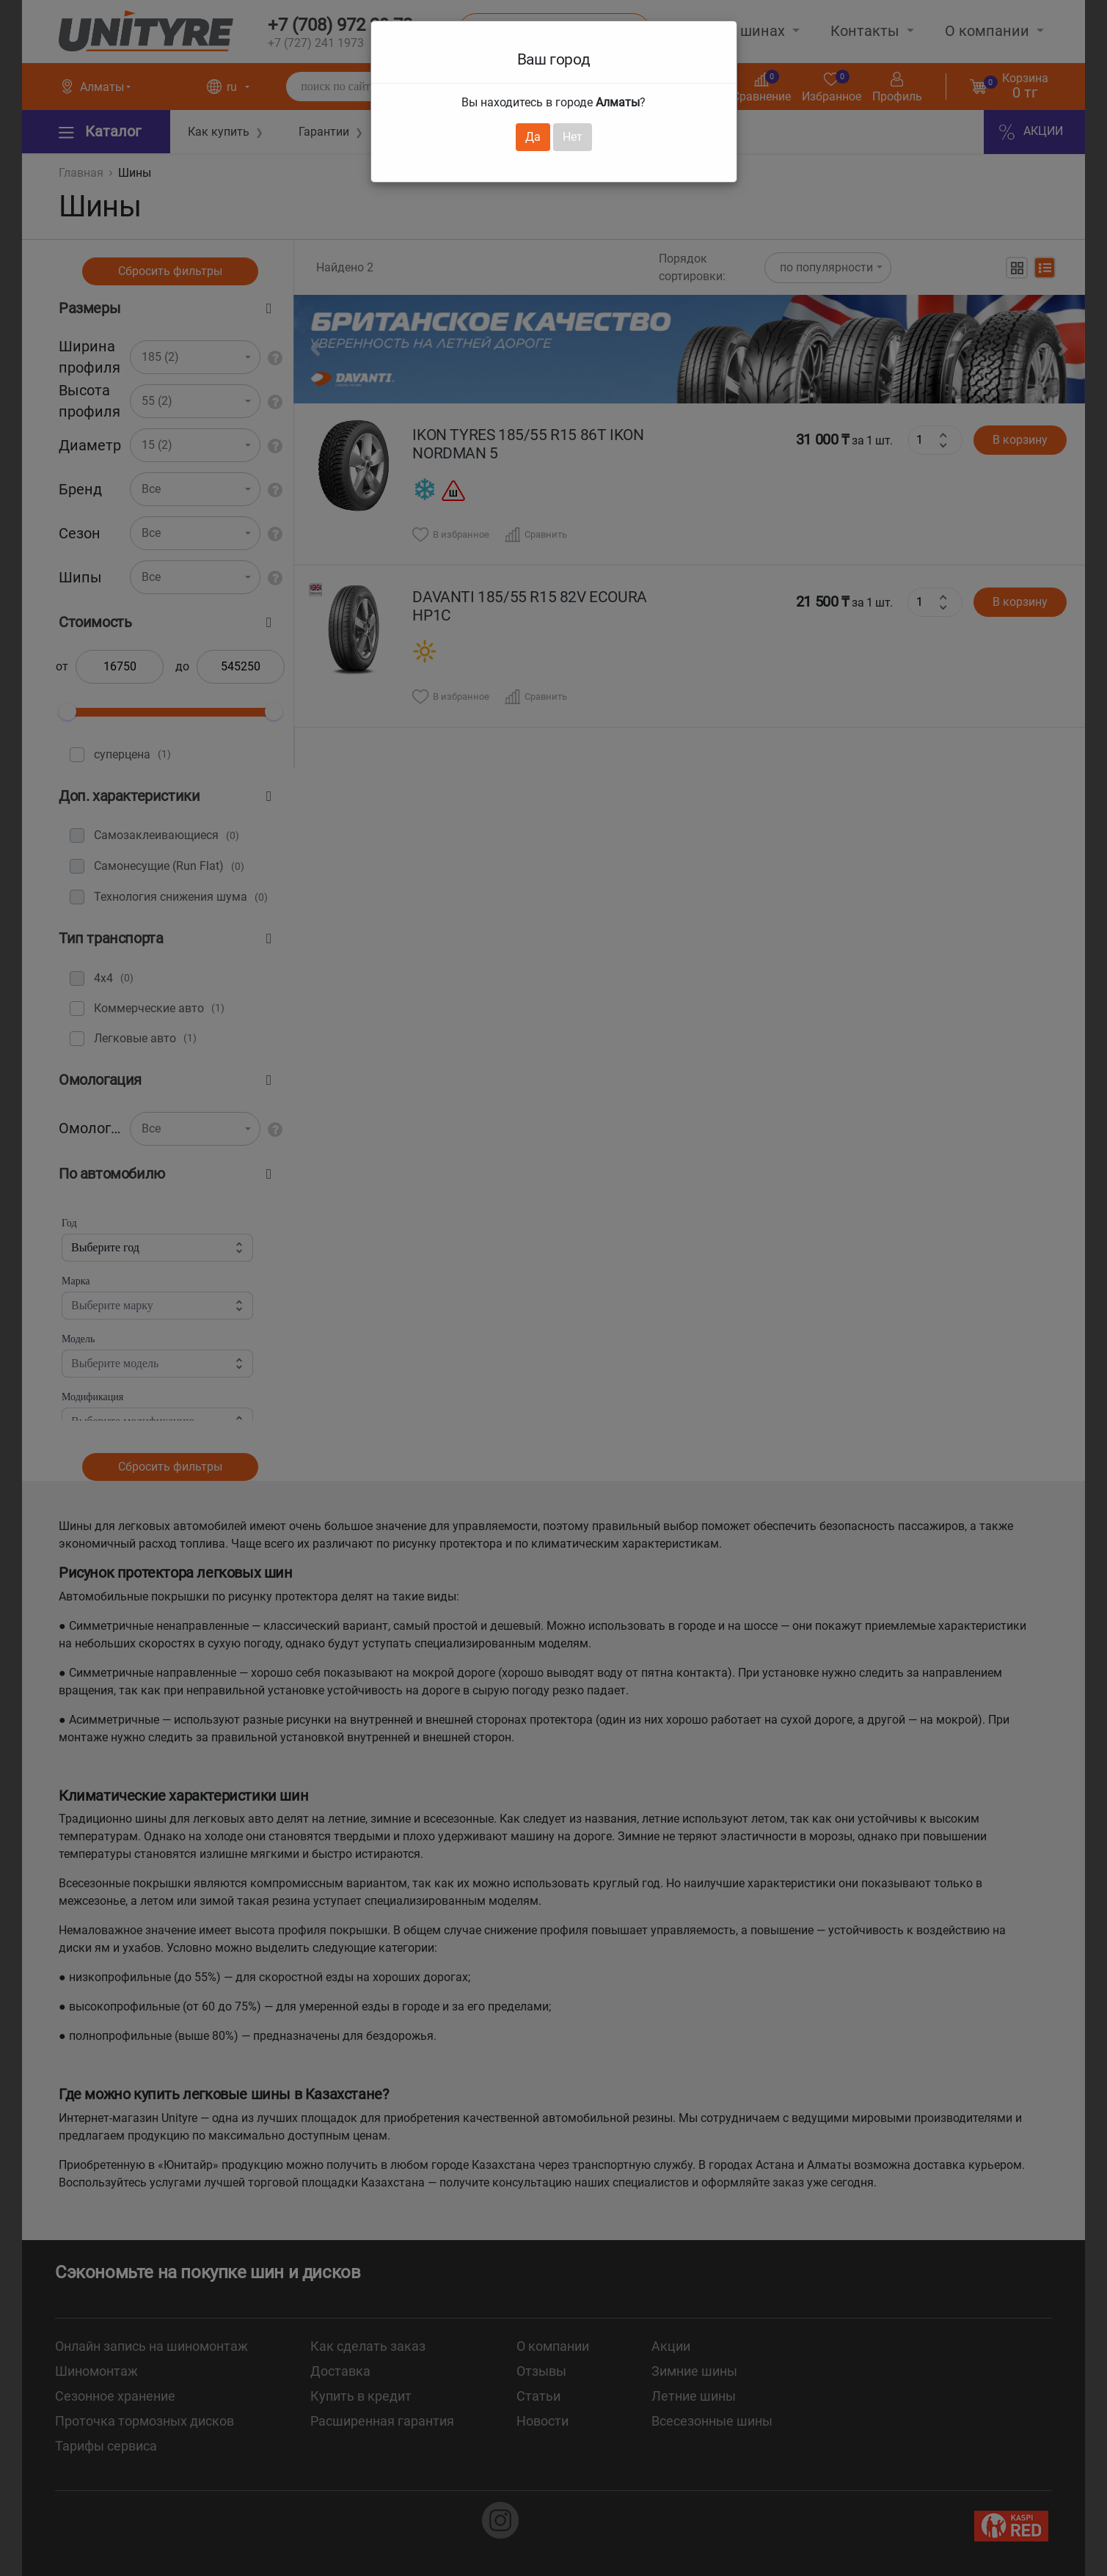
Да (533, 137)
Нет (572, 137)
